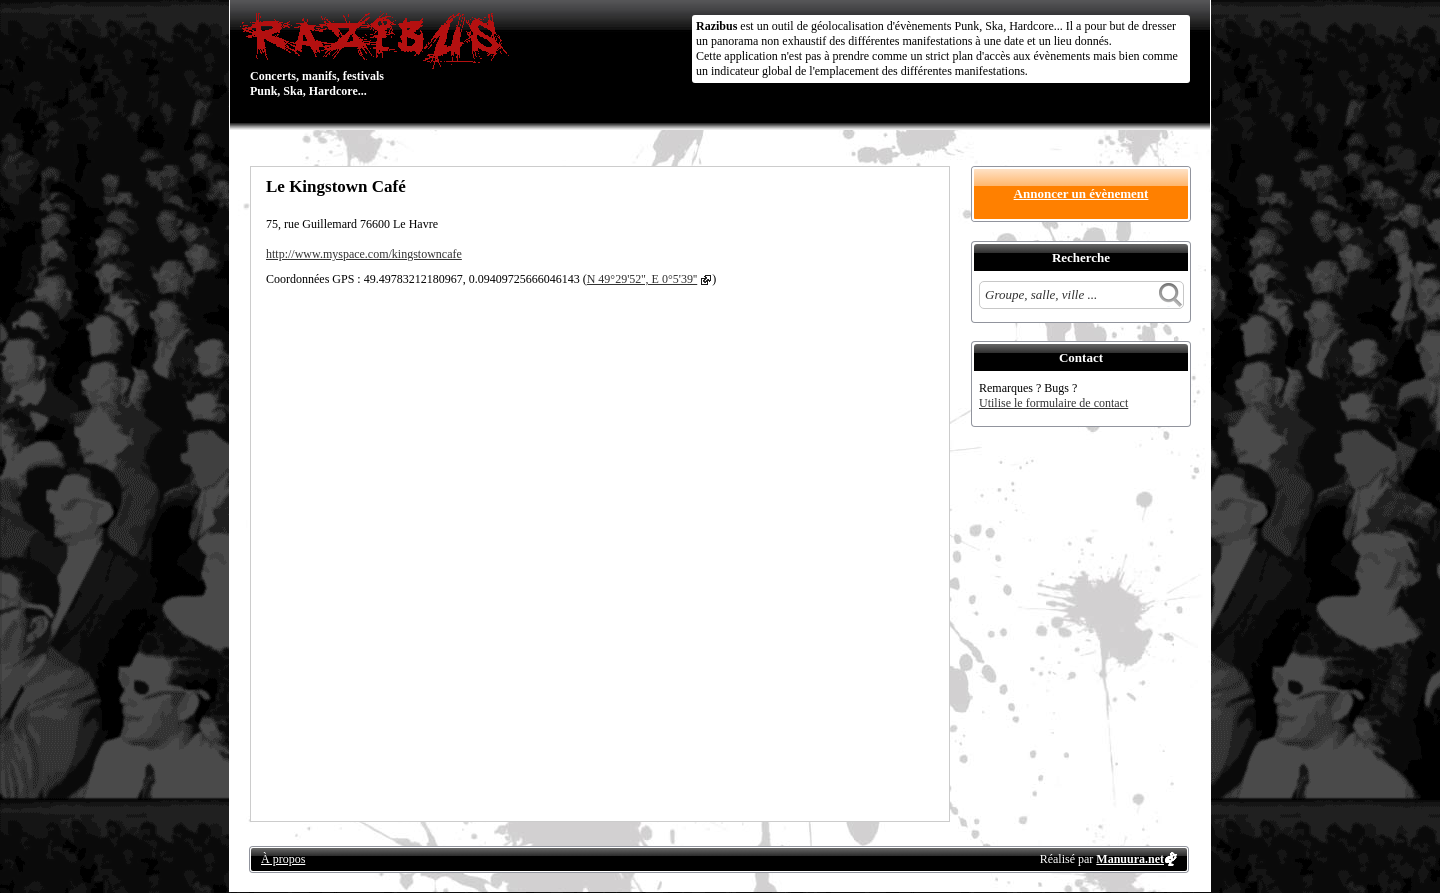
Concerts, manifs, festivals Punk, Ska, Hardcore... (379, 54)
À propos (283, 859)
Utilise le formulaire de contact (1053, 403)
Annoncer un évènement (1081, 193)
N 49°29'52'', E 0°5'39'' (642, 279)
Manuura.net (1130, 859)
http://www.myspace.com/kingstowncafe (364, 254)
